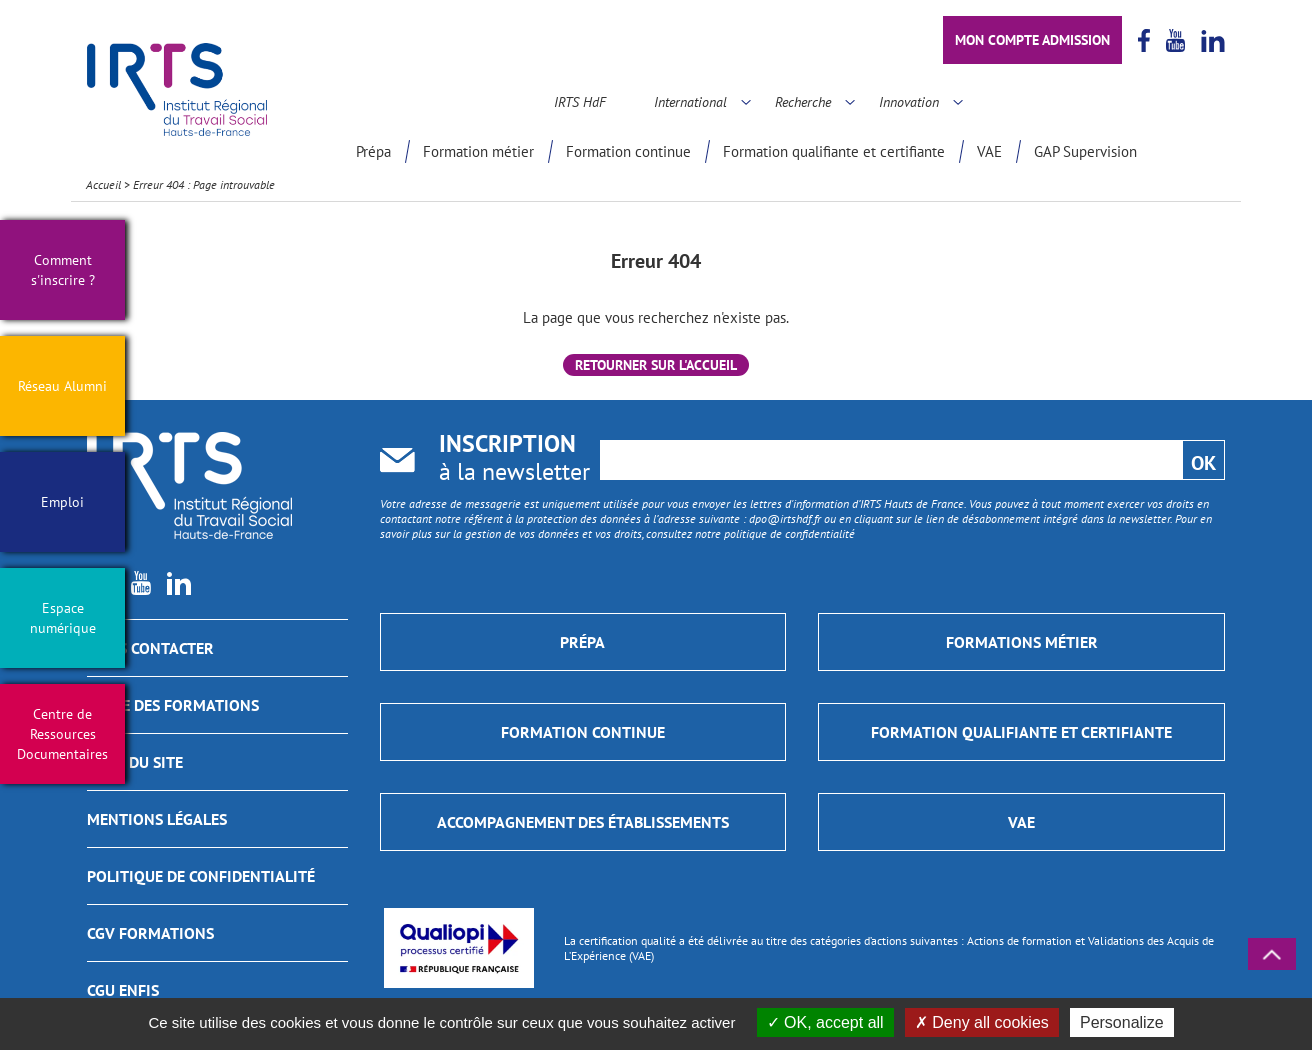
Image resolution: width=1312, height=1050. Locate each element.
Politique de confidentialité (201, 876)
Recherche (803, 102)
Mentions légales (157, 819)
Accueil (103, 184)
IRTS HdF (580, 102)
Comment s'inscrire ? (63, 270)
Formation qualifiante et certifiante (834, 151)
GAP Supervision (1085, 151)
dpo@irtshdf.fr (785, 518)
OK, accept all (825, 1022)
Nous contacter (150, 648)
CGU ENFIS (123, 990)
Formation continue (628, 151)
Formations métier (1022, 642)
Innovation (909, 102)
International (690, 102)
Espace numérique (63, 618)
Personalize (1122, 1022)
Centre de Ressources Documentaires (62, 734)
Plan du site (135, 762)
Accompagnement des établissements (583, 822)
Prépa (373, 151)
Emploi (62, 502)
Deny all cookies (982, 1022)
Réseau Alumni (62, 386)
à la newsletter (514, 459)
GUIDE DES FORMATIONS (173, 705)
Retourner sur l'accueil (656, 365)
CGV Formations (150, 933)
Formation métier (478, 151)
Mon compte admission (1032, 40)
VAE (989, 151)
